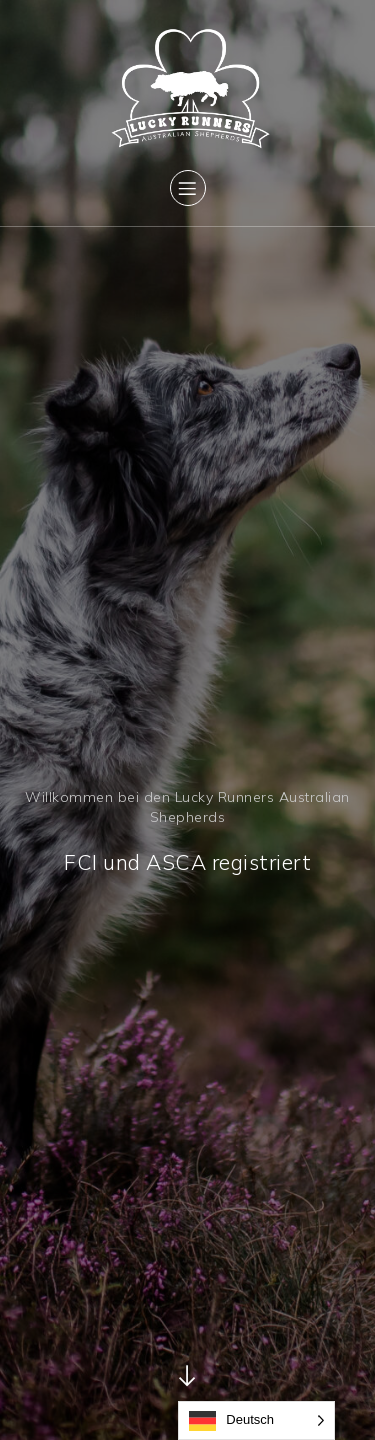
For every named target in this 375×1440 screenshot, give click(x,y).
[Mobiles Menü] (188, 188)
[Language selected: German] (256, 1420)
